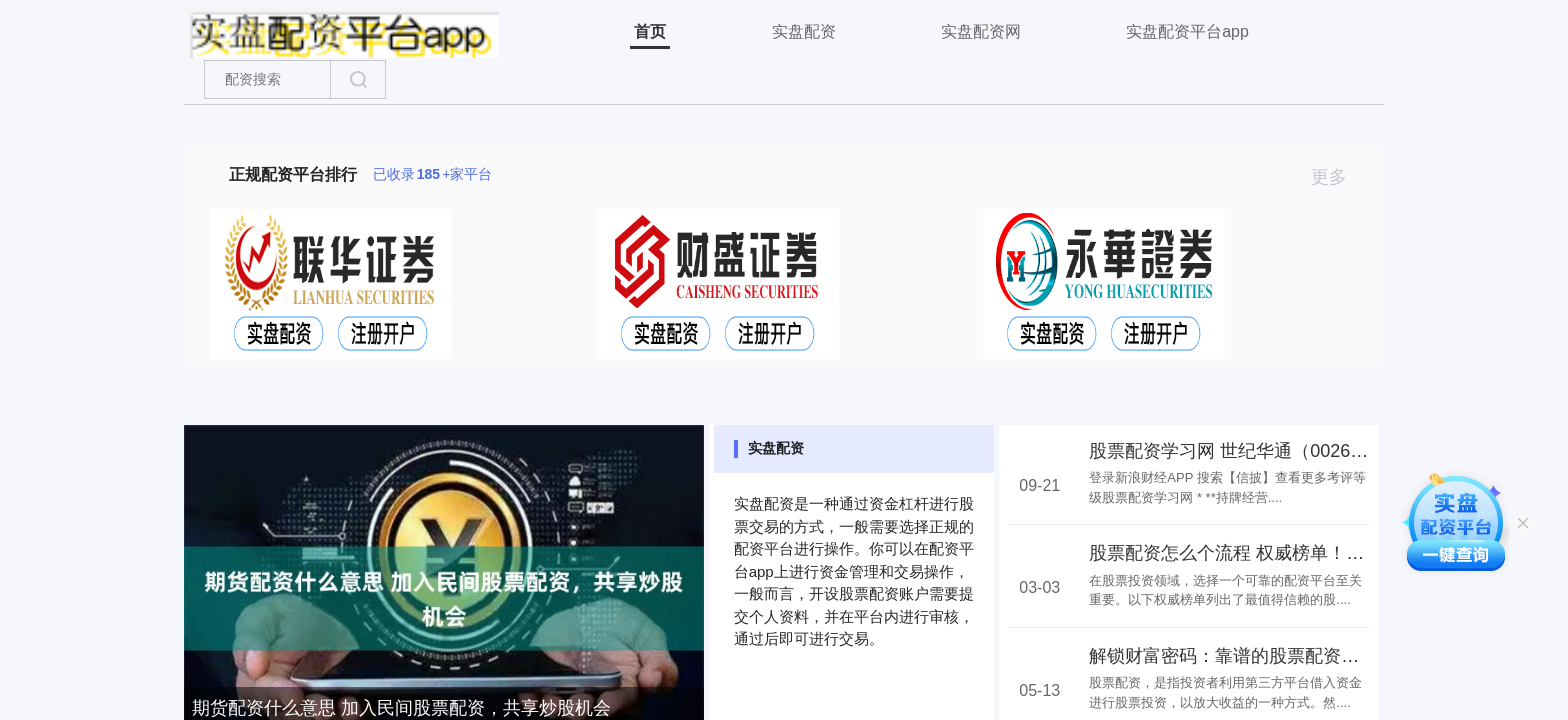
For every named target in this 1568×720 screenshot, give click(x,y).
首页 (650, 31)
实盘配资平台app (1187, 31)
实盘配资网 (981, 31)
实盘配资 (804, 31)
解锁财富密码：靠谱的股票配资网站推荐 (1251, 656)
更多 (1337, 177)
